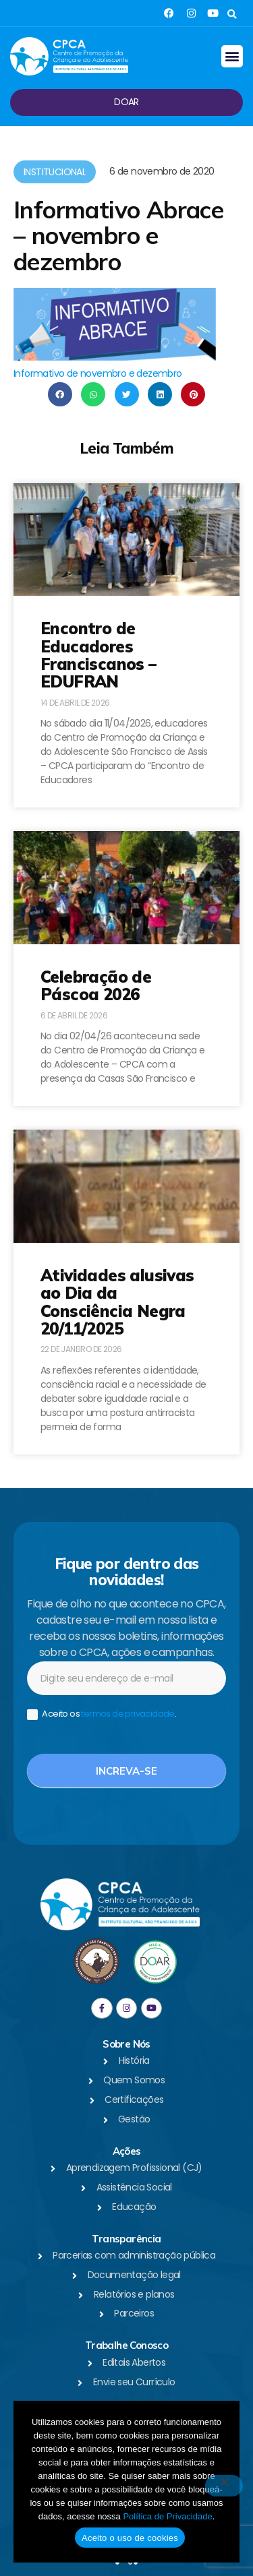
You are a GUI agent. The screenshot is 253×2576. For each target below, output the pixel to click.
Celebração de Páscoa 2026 (95, 985)
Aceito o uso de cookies (130, 2538)
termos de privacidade (127, 1713)
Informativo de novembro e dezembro (97, 373)
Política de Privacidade (167, 2516)
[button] (232, 14)
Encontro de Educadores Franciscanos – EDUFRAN (98, 655)
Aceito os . (101, 1714)
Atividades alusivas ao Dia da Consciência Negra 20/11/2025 (117, 1302)
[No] (224, 2485)
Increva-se (126, 1771)
